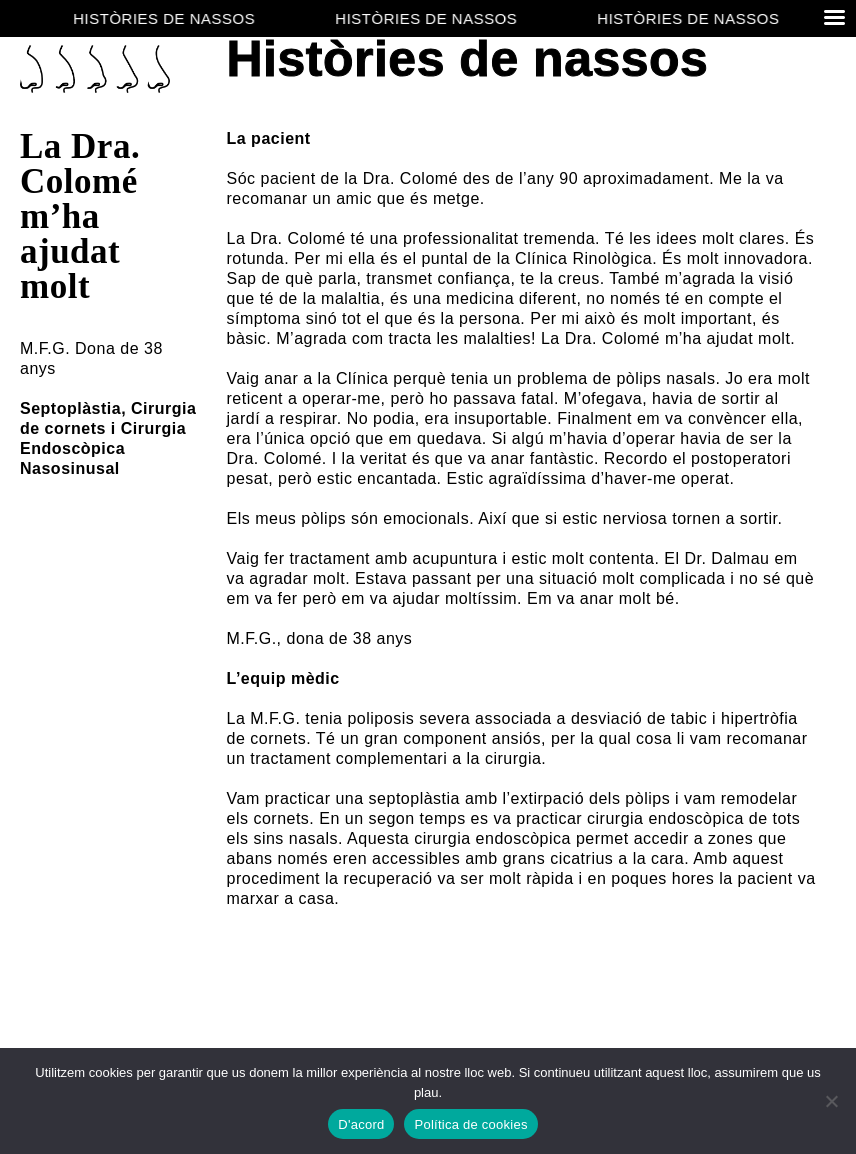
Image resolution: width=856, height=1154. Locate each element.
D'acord (361, 1124)
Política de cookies (470, 1124)
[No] (831, 1101)
